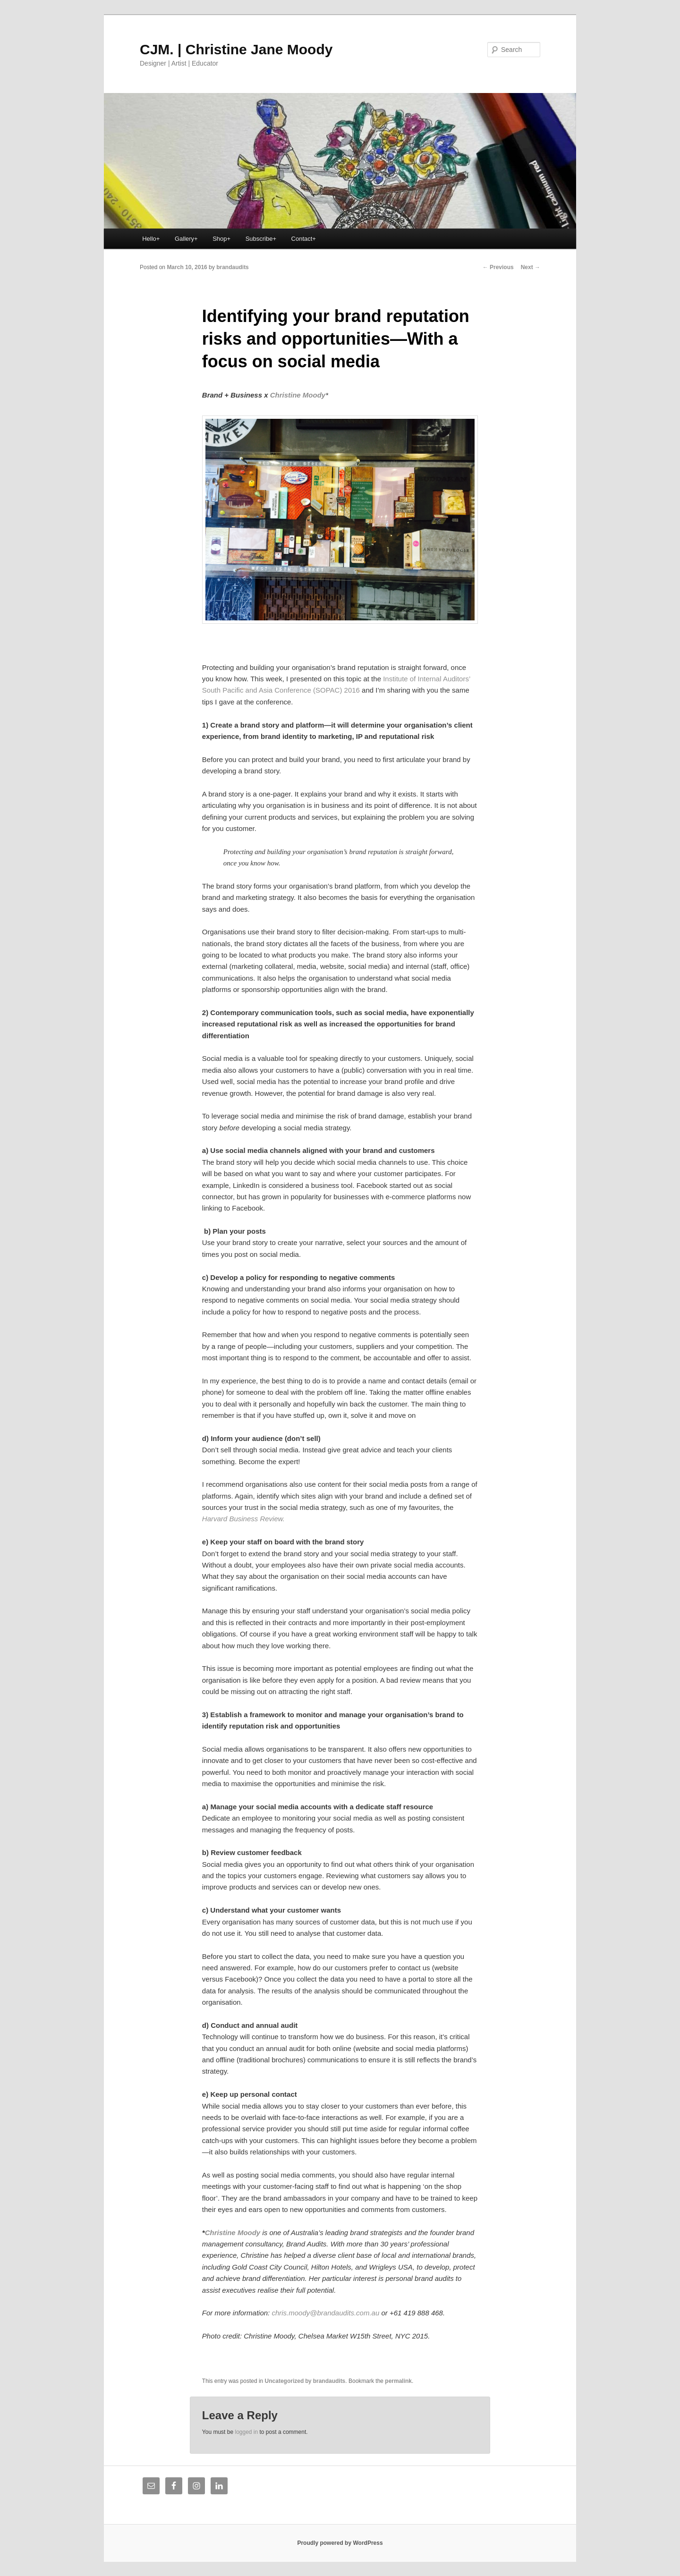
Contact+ (303, 238)
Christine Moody (298, 395)
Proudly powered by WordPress (339, 2543)
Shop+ (221, 238)
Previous (498, 267)
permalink (398, 2381)
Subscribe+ (261, 238)
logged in (246, 2432)
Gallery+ (186, 238)
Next (530, 267)
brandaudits (232, 267)
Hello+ (151, 238)
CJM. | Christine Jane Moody (236, 49)
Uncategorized (284, 2381)
